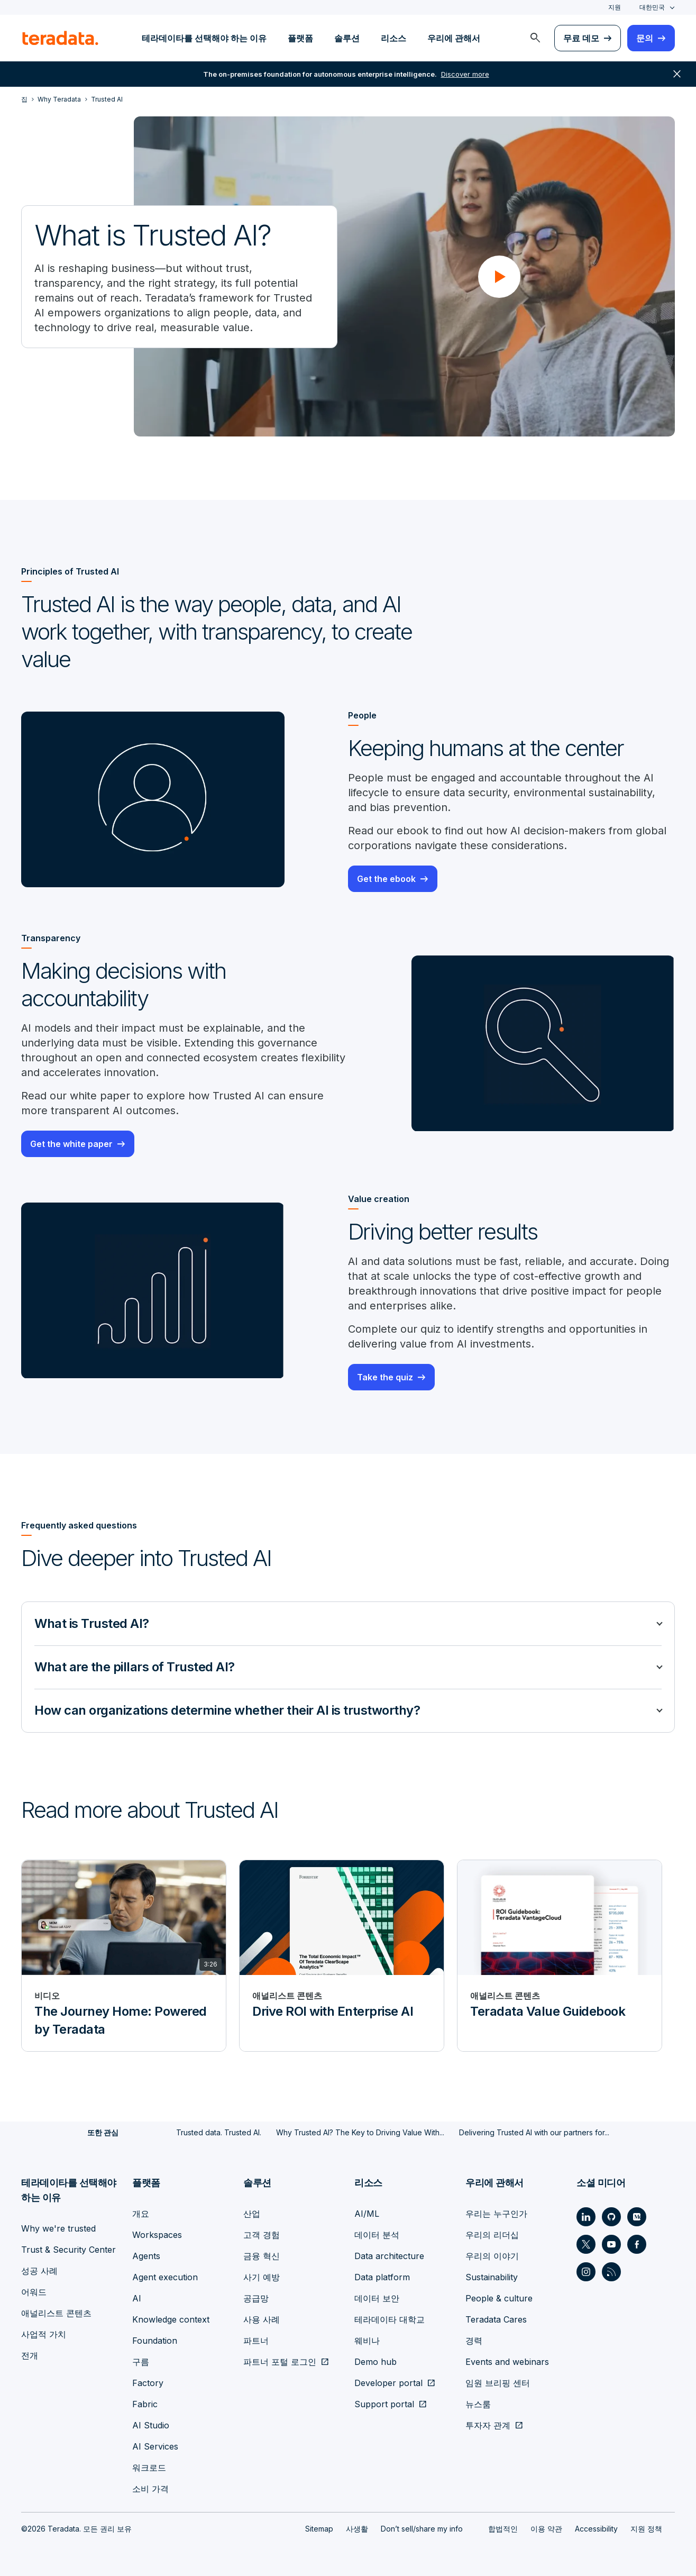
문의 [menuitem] (644, 38)
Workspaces (157, 2234)
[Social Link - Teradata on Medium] (636, 2216)
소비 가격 (150, 2488)
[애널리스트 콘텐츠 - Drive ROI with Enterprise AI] (342, 1955)
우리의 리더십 (492, 2234)
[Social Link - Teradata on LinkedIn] (586, 2216)
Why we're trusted (58, 2228)
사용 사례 (261, 2319)
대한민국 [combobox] (652, 7)
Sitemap (319, 2528)
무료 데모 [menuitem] (581, 38)
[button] (499, 277)
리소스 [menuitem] (393, 38)
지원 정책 (646, 2528)
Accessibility (596, 2528)
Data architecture (389, 2256)
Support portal (384, 2404)
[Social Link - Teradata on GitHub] (611, 2216)
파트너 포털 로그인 (279, 2361)
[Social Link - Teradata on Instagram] (586, 2271)
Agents (146, 2256)
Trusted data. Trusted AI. (218, 2132)
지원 (614, 7)
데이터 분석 (376, 2234)
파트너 (256, 2340)
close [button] (677, 74)
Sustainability (491, 2277)
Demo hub (375, 2361)
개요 (140, 2213)
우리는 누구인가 (496, 2213)
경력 (473, 2340)
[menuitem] (535, 38)
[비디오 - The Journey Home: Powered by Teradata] (124, 1955)
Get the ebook (386, 878)
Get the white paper (71, 1144)
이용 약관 (546, 2528)
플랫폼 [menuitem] (300, 38)
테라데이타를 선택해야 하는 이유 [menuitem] (204, 38)
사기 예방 (261, 2277)
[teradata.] (60, 38)
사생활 (357, 2528)
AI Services (155, 2446)
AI (136, 2298)
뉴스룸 (478, 2404)
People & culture (499, 2298)
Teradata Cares (496, 2319)
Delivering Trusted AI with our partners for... (534, 2132)
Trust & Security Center (68, 2249)
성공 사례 (39, 2270)
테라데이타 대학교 (389, 2319)
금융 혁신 (261, 2256)
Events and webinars (507, 2361)
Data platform (382, 2277)
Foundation (154, 2340)
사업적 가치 (43, 2334)
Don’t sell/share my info (422, 2528)
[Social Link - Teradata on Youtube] (611, 2244)
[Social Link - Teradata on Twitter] (586, 2244)
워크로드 (149, 2467)
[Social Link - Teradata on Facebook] (636, 2244)
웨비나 (367, 2340)
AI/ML (366, 2213)
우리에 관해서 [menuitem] (453, 38)
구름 (140, 2361)
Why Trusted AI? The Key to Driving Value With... (360, 2132)
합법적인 (503, 2528)
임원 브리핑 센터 (497, 2383)
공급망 (256, 2298)
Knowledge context (170, 2319)
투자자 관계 (487, 2425)
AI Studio (150, 2425)
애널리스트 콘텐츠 (56, 2313)
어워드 (34, 2292)
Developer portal (388, 2383)
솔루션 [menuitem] (347, 38)
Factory (147, 2383)
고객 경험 (261, 2234)
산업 (251, 2213)
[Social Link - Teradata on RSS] (611, 2271)
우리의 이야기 (492, 2256)
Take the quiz (385, 1377)
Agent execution (165, 2277)
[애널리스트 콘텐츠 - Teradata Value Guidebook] (559, 1955)
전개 (29, 2355)
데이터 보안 (376, 2298)
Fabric (145, 2404)
